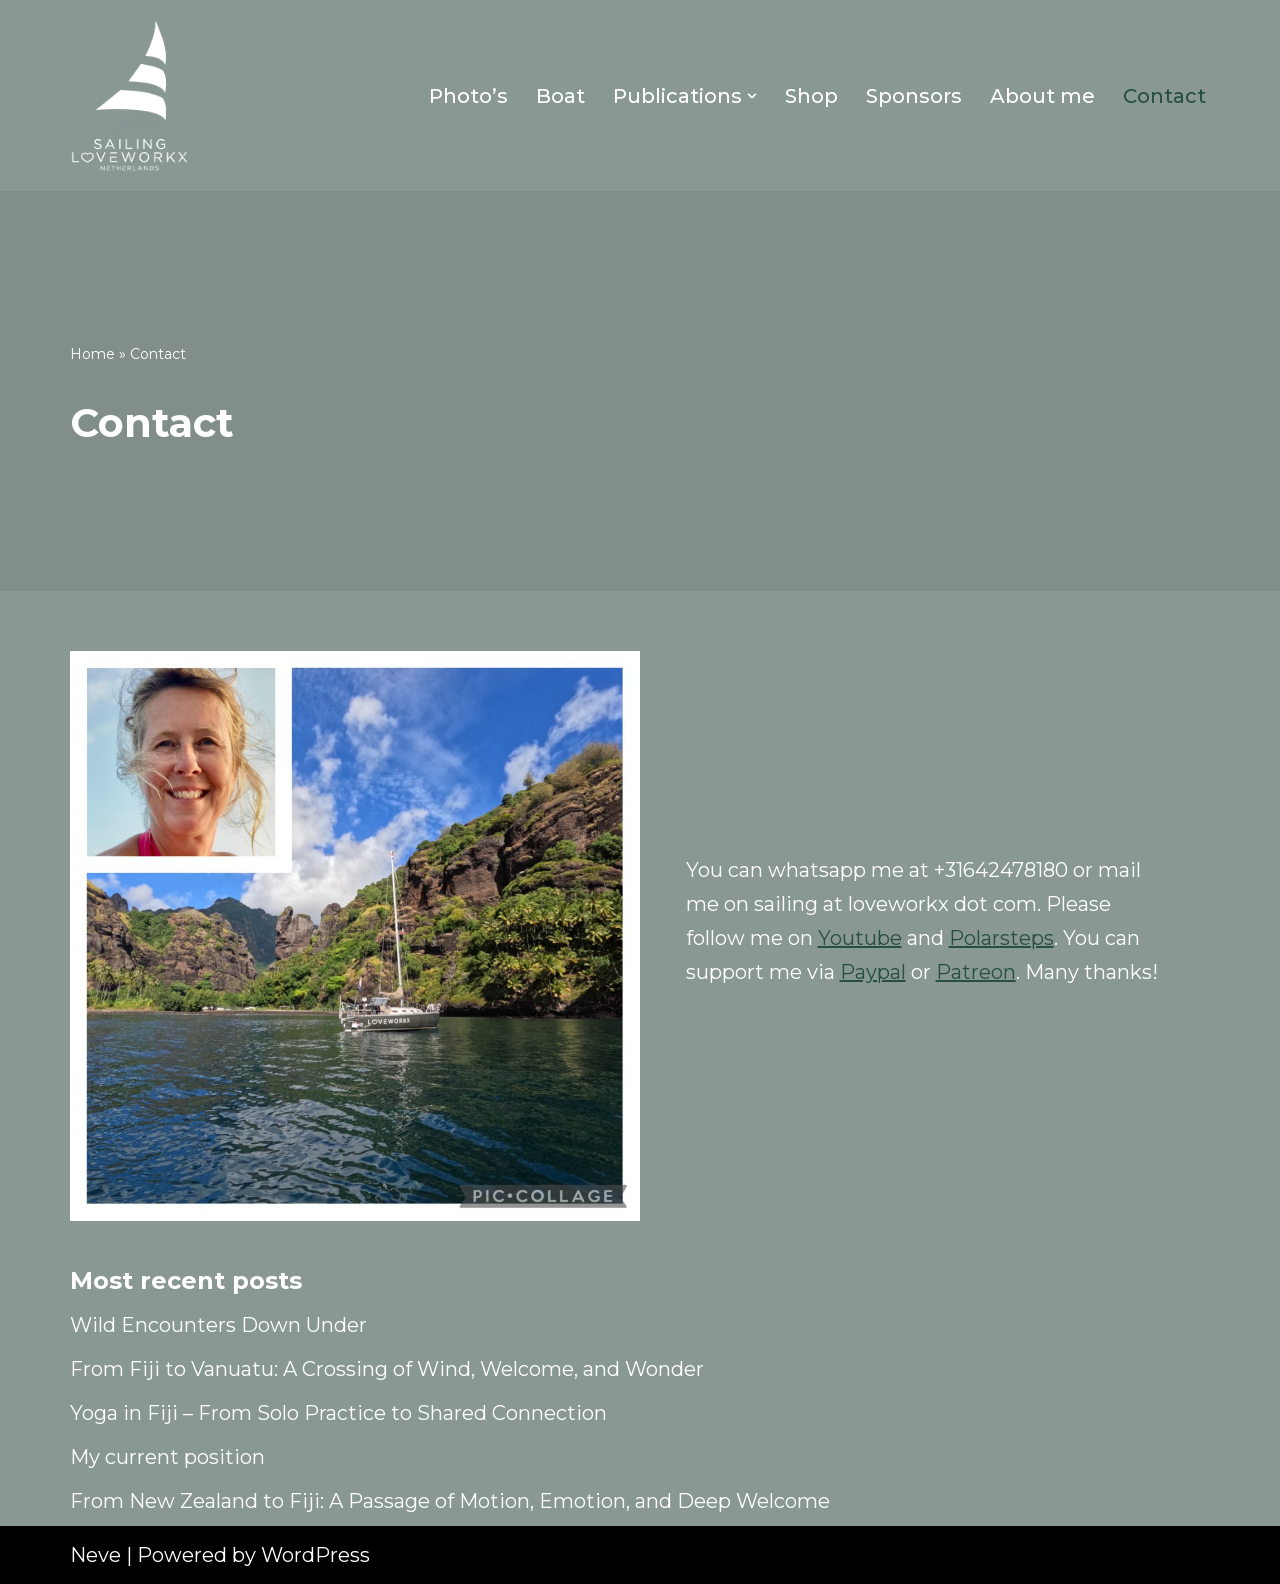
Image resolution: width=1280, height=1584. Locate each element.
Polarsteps (1001, 938)
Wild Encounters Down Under (218, 1325)
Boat (560, 96)
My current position (167, 1457)
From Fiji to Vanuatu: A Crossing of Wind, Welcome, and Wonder (387, 1369)
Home (92, 354)
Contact (1164, 96)
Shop (811, 96)
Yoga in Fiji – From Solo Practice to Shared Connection (338, 1413)
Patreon (976, 972)
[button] (752, 96)
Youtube (860, 938)
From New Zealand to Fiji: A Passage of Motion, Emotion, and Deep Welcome (450, 1501)
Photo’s (468, 96)
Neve (95, 1555)
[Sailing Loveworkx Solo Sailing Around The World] (130, 95)
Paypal (873, 972)
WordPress (315, 1555)
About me (1042, 96)
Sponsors (914, 96)
